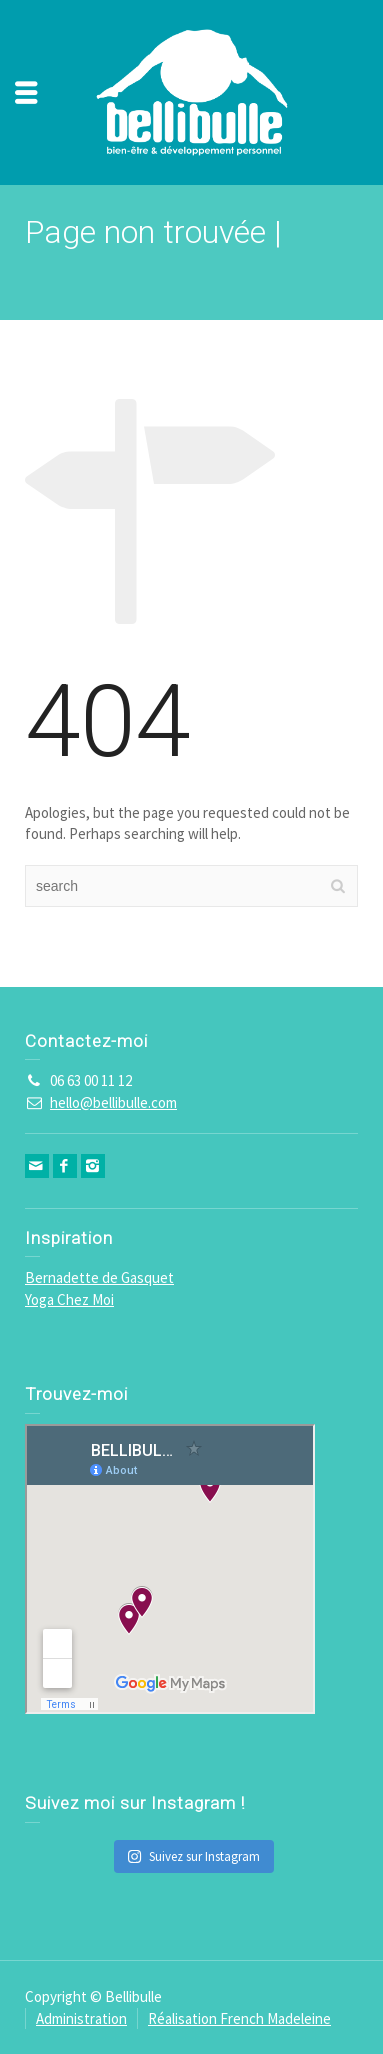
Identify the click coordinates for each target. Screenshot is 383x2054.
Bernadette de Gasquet (99, 1277)
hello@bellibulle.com (113, 1102)
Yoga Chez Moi (69, 1299)
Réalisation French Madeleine (239, 2018)
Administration (81, 2018)
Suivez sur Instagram (193, 1856)
